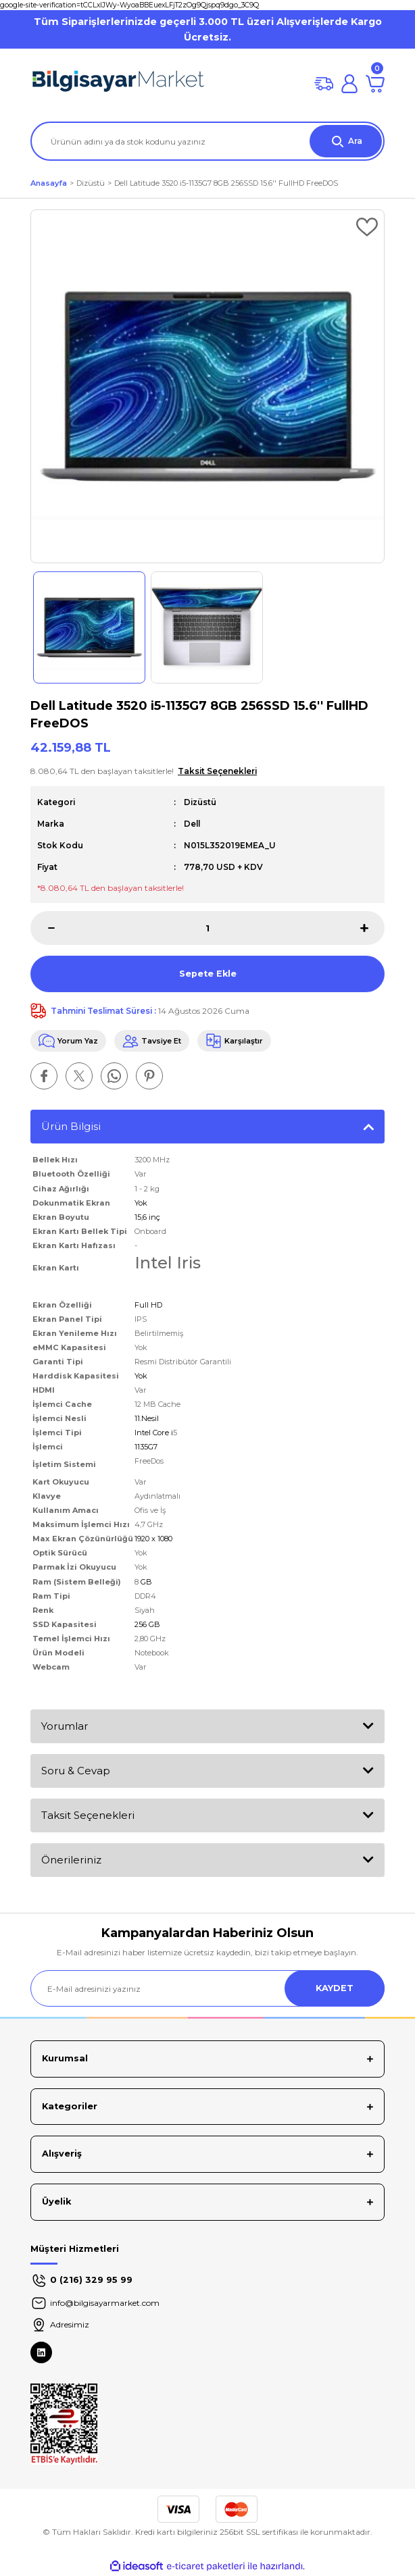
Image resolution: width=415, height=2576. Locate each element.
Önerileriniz (71, 1859)
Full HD (148, 1305)
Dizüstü (200, 802)
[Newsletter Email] (207, 1988)
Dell (192, 824)
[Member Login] (349, 84)
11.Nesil (147, 1418)
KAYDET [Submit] (334, 1988)
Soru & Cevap (75, 1770)
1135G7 (146, 1446)
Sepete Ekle (208, 974)
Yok (141, 1203)
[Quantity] (207, 928)
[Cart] (375, 84)
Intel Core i (154, 1432)
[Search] (207, 141)
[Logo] (118, 84)
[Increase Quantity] (372, 928)
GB (145, 1582)
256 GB (147, 1624)
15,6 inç (147, 1217)
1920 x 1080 (153, 1538)
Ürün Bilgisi (71, 1126)
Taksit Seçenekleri (88, 1815)
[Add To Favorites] (367, 227)
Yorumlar (64, 1726)
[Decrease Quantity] (42, 928)
